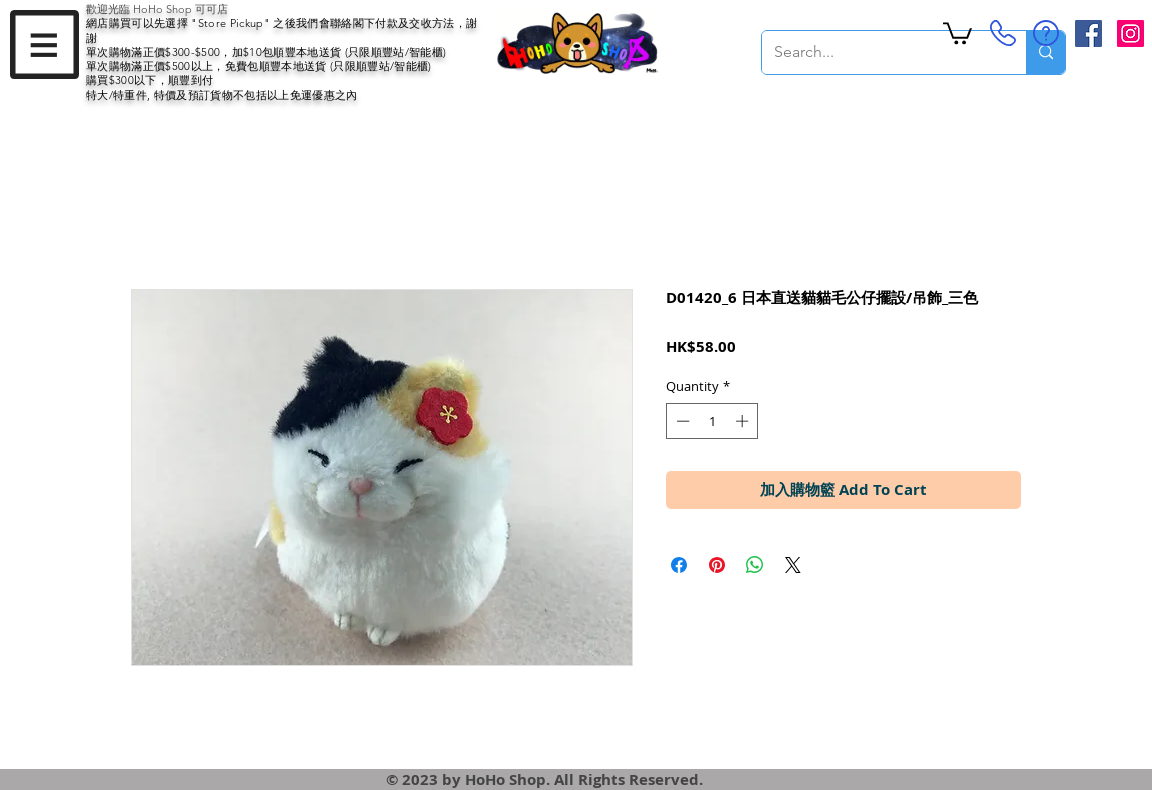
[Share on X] (793, 565)
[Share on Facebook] (679, 565)
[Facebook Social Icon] (1088, 33)
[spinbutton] (712, 421)
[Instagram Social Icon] (1130, 33)
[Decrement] (681, 421)
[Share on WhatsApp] (755, 565)
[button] (44, 44)
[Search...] (879, 52)
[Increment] (744, 421)
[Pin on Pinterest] (717, 565)
